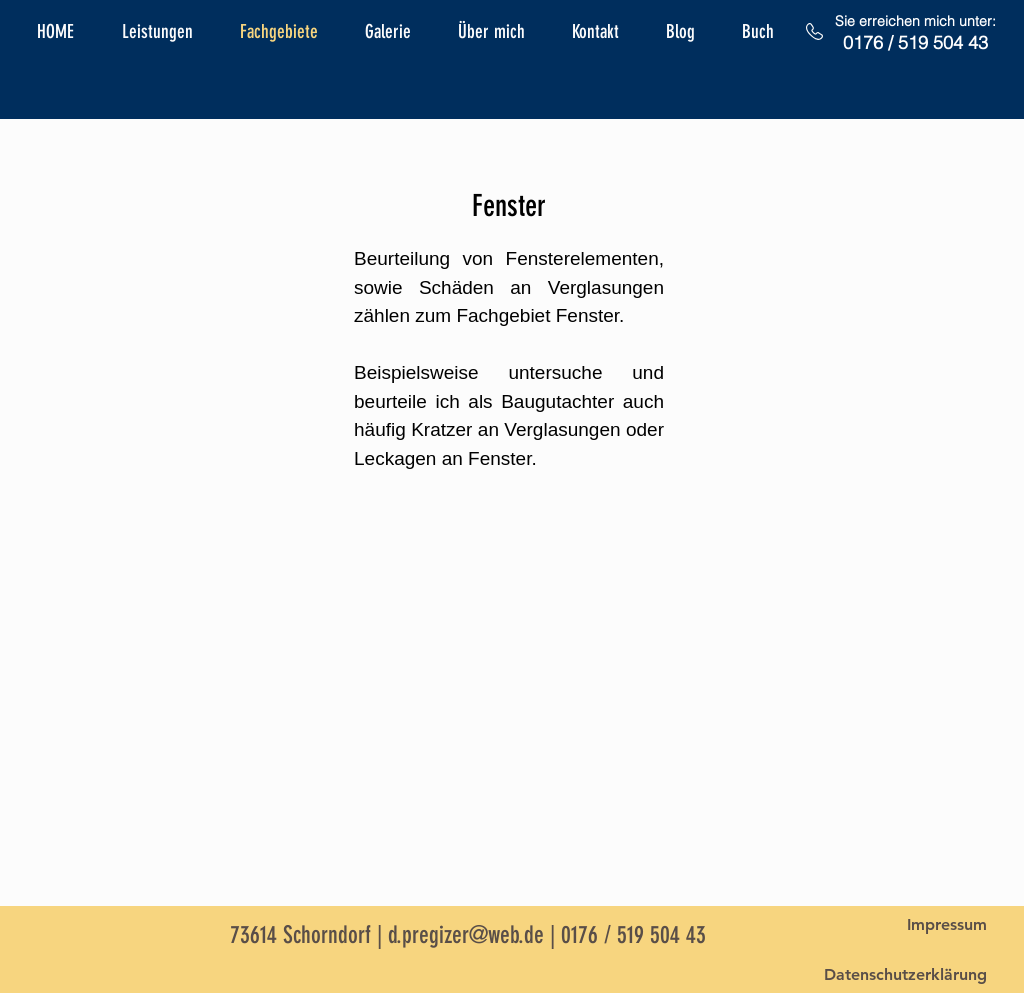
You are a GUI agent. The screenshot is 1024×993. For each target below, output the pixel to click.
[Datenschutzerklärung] (905, 975)
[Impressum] (947, 925)
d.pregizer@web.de (466, 935)
